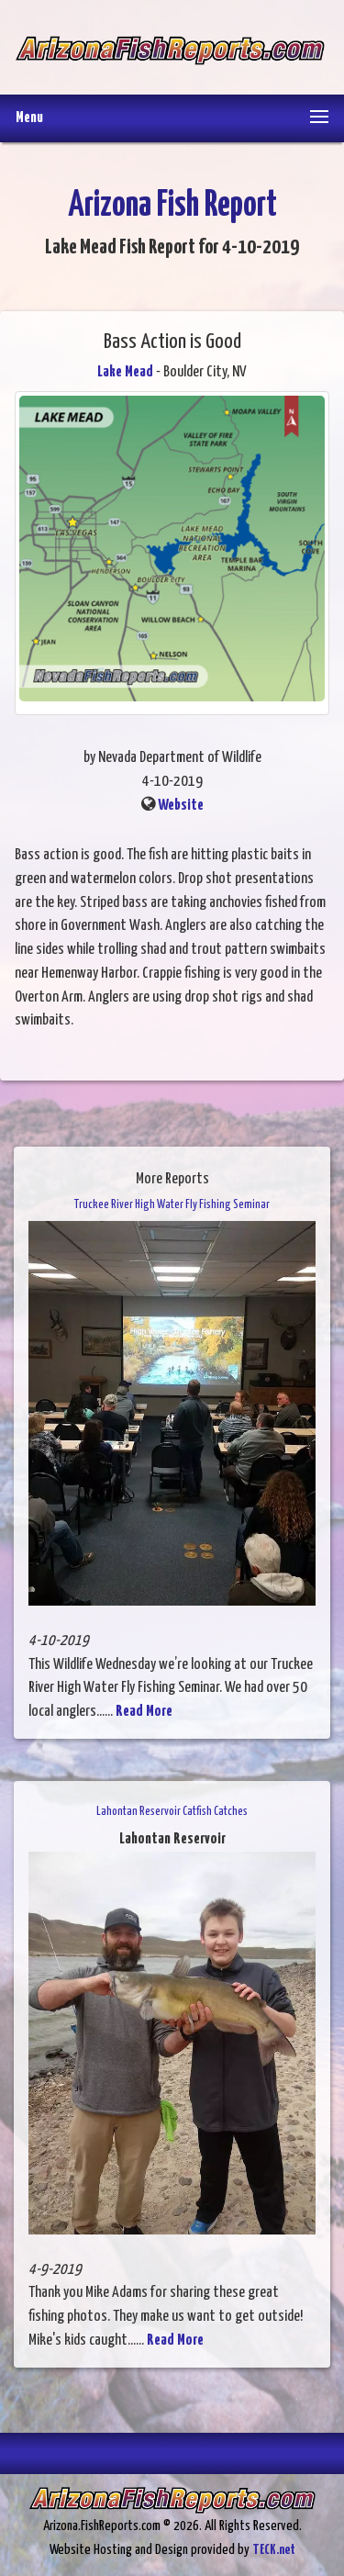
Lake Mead (125, 372)
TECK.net (273, 2550)
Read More (144, 1711)
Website (181, 805)
